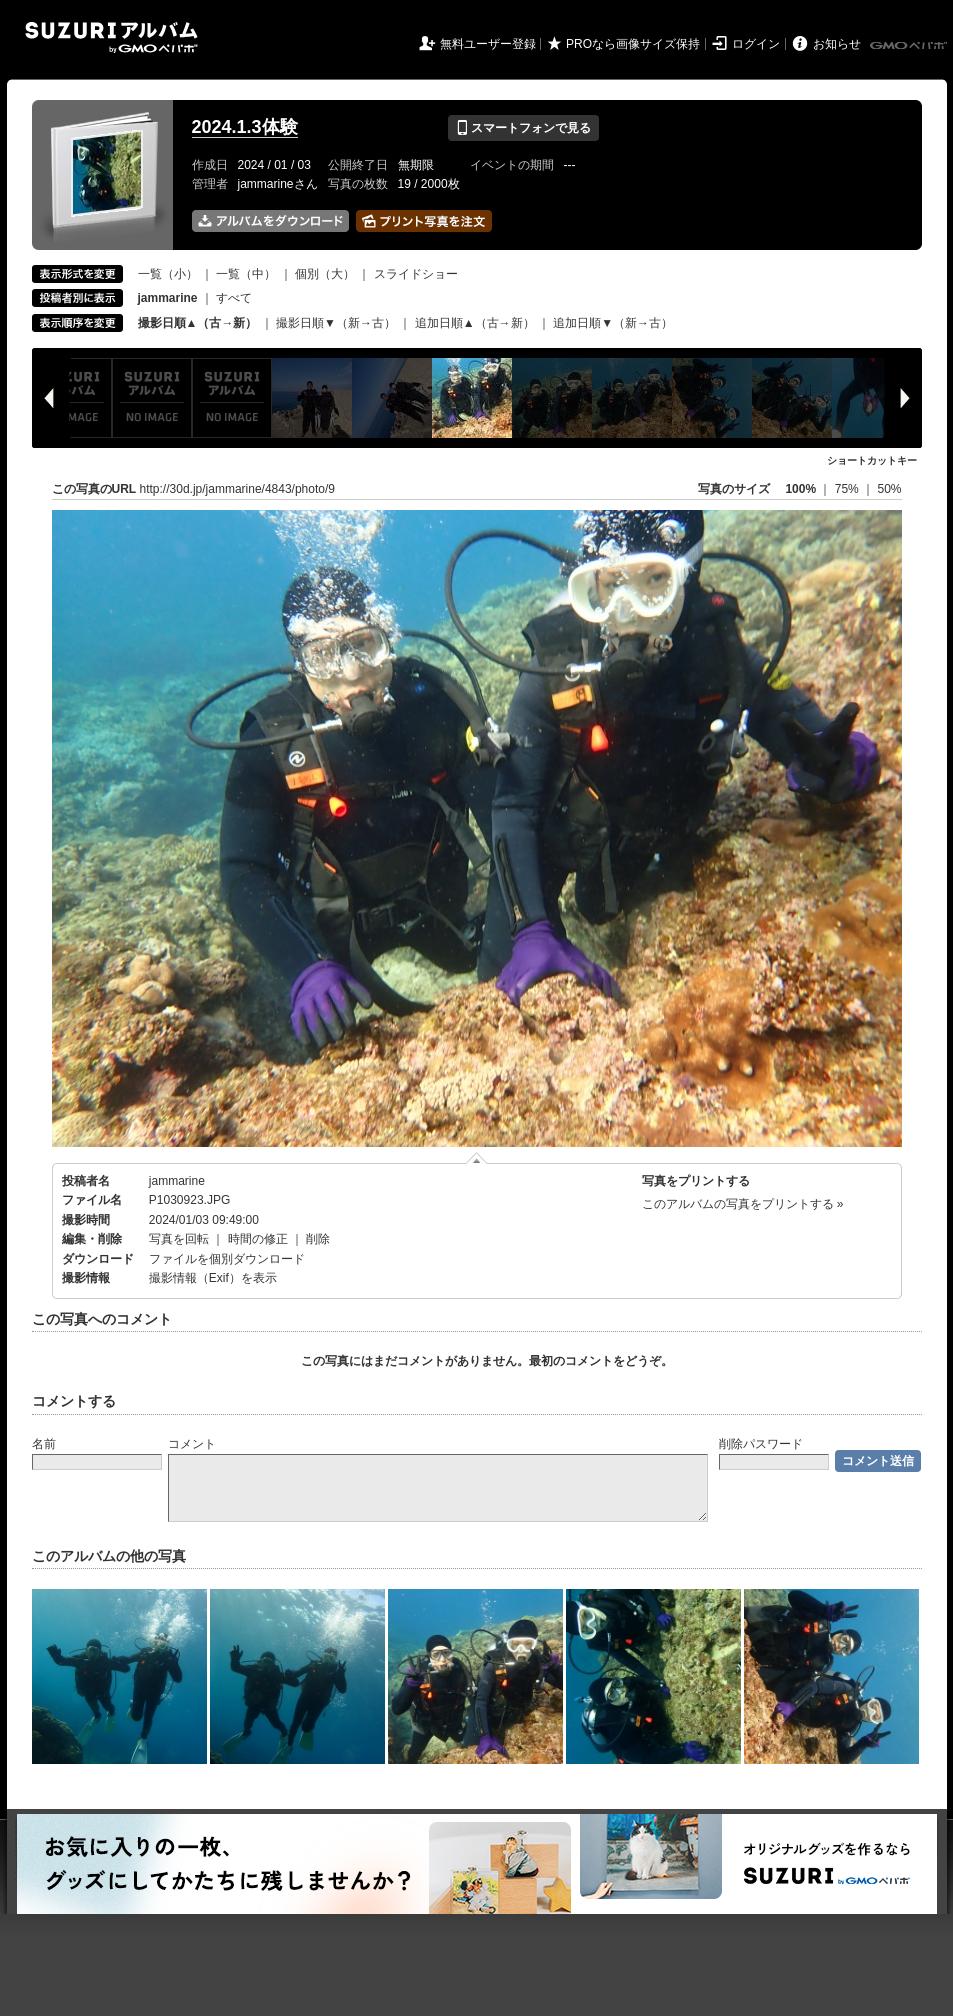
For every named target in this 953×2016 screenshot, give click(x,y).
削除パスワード (761, 1444)
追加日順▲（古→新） (475, 323)
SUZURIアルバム (111, 37)
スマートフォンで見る (523, 128)
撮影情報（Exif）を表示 (213, 1278)
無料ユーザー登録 (488, 44)
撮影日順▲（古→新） (198, 323)
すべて (234, 298)
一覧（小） (168, 274)
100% (800, 489)
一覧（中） (246, 274)
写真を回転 (179, 1239)
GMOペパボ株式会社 (910, 46)
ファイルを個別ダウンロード (227, 1259)
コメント (192, 1444)
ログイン (756, 44)
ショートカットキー (872, 460)
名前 (44, 1444)
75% (848, 489)
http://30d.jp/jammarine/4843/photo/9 (237, 489)
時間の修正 (258, 1239)
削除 (318, 1239)
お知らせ (837, 44)
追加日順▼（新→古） (613, 323)
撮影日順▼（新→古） (336, 323)
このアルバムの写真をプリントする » (743, 1204)
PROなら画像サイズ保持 (633, 44)
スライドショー (416, 274)
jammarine (177, 1181)
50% (889, 489)
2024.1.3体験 (245, 127)
